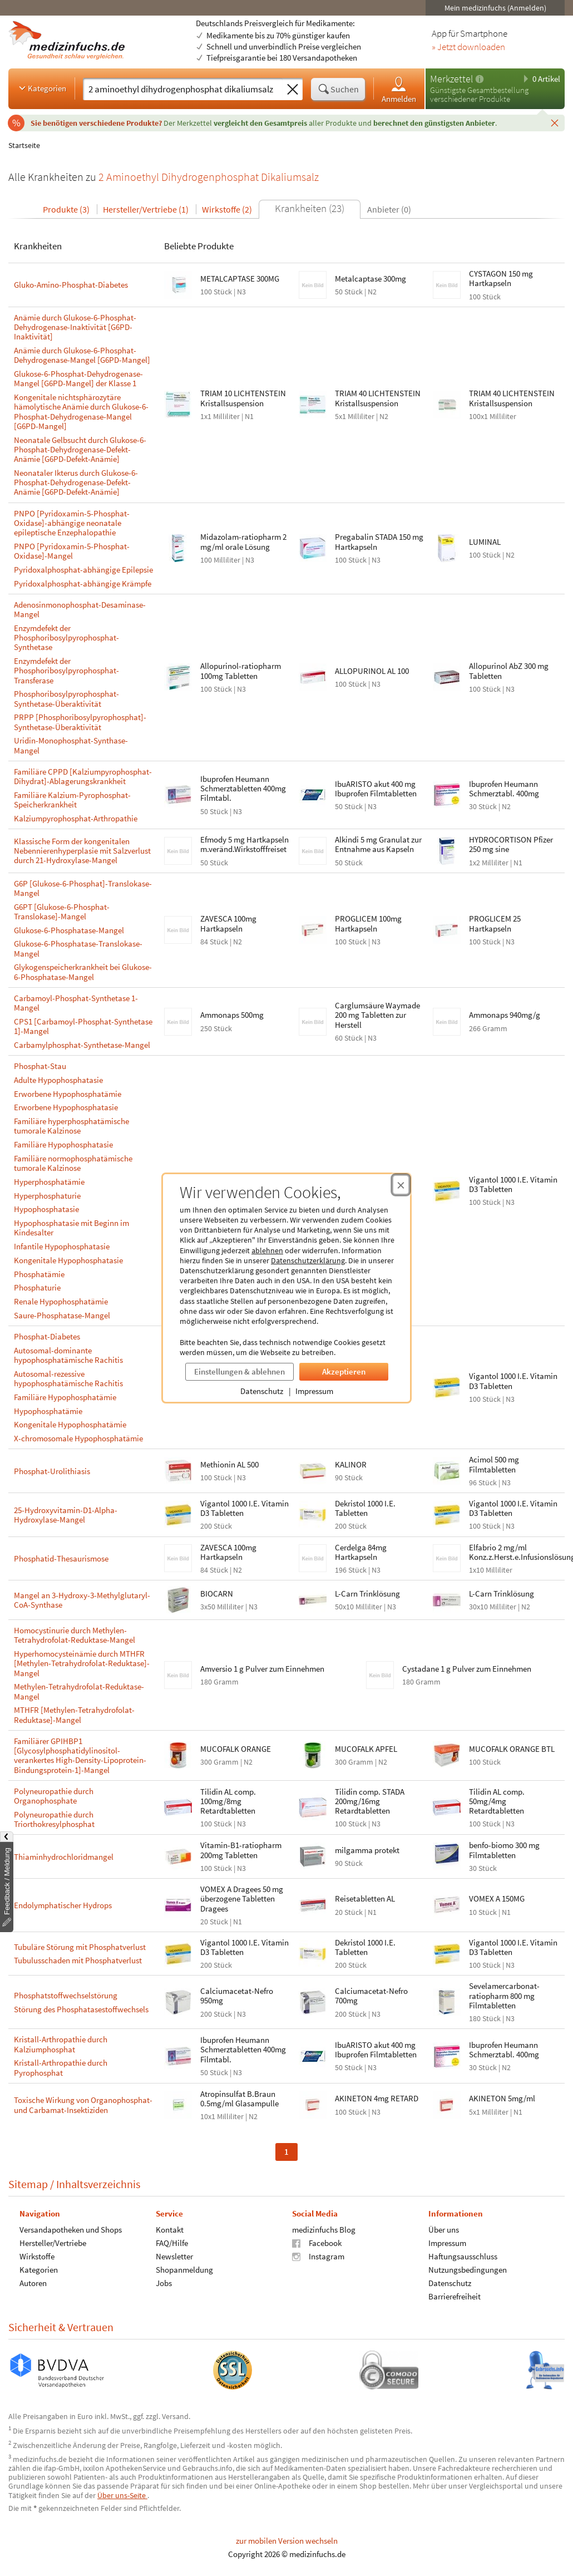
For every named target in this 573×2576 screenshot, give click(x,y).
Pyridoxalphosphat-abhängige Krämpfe (82, 583)
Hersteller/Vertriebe (52, 2243)
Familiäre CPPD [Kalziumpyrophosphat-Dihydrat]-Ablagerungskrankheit (83, 776)
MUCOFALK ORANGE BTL (512, 1748)
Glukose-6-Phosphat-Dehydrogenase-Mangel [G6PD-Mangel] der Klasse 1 (78, 378)
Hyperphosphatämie (49, 1181)
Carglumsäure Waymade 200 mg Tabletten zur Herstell (377, 1015)
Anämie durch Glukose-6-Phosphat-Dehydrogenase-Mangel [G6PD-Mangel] (82, 355)
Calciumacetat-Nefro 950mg (236, 1996)
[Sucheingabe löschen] (293, 89)
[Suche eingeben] (183, 89)
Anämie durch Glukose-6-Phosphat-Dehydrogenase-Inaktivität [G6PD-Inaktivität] (75, 327)
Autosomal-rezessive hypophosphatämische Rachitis (68, 1378)
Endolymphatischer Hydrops (63, 1905)
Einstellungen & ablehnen (239, 1371)
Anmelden (399, 89)
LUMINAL (485, 541)
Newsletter (174, 2256)
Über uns (443, 2229)
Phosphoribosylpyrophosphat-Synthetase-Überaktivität (66, 698)
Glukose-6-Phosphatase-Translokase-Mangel (78, 948)
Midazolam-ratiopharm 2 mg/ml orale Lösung (243, 541)
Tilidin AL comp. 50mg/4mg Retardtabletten (497, 1801)
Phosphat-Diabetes (47, 1336)
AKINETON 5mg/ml (502, 2098)
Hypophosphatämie (48, 1411)
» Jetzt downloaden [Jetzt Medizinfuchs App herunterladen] (468, 47)
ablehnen (267, 1250)
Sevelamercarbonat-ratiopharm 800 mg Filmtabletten (504, 1996)
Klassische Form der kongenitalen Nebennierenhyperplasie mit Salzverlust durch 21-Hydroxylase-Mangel (82, 850)
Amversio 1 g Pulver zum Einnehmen (262, 1668)
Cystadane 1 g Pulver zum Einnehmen (466, 1668)
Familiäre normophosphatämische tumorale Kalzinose (73, 1163)
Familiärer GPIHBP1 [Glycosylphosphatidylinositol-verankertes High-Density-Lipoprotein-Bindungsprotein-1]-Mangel (80, 1755)
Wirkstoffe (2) (227, 209)
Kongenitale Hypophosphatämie (70, 1424)
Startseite (24, 145)
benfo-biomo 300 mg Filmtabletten (504, 1850)
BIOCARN (216, 1593)
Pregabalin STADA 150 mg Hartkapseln (379, 541)
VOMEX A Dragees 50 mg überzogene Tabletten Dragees (241, 1899)
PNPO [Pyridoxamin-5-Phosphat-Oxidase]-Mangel (72, 551)
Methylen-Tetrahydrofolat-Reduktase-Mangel (79, 1691)
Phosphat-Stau (40, 1066)
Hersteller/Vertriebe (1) (146, 209)
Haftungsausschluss (462, 2256)
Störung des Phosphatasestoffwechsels (81, 2009)
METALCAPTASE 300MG (239, 278)
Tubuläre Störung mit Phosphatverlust (80, 1947)
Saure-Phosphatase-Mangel (62, 1315)
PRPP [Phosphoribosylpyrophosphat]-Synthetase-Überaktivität (80, 722)
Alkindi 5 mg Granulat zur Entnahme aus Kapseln (378, 844)
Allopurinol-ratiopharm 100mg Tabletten (240, 671)
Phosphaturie (37, 1287)
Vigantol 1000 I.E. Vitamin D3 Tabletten (513, 1184)
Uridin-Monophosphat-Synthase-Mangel (71, 745)
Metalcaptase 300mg (370, 278)
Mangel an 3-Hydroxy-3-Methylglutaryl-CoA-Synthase (82, 1600)
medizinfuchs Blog (323, 2229)
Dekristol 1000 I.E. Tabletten (365, 1508)
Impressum (314, 1391)
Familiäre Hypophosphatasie (63, 1144)
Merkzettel (451, 78)
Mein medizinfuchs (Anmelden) (495, 8)
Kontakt (170, 2229)
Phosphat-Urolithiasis (52, 1471)
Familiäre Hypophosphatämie (65, 1397)
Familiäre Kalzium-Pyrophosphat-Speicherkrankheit (72, 800)
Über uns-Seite (122, 2495)
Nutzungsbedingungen (467, 2269)
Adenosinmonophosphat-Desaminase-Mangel (80, 609)
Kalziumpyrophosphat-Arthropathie (75, 818)
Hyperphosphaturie (47, 1195)
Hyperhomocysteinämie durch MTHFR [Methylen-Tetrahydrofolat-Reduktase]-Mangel (82, 1663)
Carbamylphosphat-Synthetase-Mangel (82, 1045)
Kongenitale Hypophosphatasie (68, 1260)
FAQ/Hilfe (172, 2243)
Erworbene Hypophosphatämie (67, 1094)
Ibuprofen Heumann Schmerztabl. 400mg (504, 789)
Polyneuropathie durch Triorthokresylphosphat (54, 1819)
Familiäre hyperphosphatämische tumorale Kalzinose (71, 1126)
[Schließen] (554, 122)
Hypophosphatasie (46, 1209)
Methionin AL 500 (229, 1464)
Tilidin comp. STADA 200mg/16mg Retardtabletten (369, 1801)
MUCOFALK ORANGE (235, 1748)
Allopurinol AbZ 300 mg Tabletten (509, 671)
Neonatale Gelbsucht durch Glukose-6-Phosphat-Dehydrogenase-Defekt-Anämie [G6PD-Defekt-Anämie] (80, 449)
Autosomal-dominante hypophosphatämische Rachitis (68, 1355)
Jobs (164, 2283)
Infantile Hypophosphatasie (62, 1246)
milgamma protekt (367, 1850)
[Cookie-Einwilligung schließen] (400, 1185)
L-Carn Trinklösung (367, 1593)
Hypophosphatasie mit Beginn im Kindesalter (71, 1228)
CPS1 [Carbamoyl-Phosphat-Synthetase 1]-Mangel (83, 1026)
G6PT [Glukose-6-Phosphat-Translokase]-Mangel (62, 912)
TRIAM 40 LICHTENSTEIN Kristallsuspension (378, 398)
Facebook (317, 2243)
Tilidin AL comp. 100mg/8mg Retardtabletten (228, 1801)
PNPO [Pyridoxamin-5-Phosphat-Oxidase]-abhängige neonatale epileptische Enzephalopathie (72, 523)
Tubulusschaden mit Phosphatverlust (78, 1960)
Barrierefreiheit (454, 2296)
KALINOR (351, 1464)
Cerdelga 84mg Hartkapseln (361, 1552)
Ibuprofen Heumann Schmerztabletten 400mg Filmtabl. (243, 789)
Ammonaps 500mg (232, 1014)
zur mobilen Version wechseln (287, 2540)
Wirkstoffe (37, 2256)
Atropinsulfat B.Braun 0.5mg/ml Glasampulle (239, 2099)
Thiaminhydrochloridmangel (63, 1856)
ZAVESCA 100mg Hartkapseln (228, 923)
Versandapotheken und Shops (70, 2229)
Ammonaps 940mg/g (504, 1014)
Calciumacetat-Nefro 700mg (371, 1996)
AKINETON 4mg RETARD (376, 2098)
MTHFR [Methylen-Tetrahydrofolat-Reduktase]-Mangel (74, 1715)
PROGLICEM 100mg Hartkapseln (368, 923)
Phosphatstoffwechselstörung (65, 1995)
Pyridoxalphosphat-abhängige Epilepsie (83, 569)
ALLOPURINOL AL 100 (372, 671)
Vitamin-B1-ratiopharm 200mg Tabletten (240, 1850)
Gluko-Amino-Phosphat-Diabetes (71, 284)
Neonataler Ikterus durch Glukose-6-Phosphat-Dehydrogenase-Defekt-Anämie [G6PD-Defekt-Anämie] (76, 482)
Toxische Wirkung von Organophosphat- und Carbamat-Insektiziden (83, 2105)
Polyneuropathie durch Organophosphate (53, 1796)
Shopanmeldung (184, 2269)
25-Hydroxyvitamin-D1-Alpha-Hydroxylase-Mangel (65, 1515)
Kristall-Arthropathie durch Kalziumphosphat (60, 2044)
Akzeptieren (343, 1371)
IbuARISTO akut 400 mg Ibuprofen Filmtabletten (376, 789)
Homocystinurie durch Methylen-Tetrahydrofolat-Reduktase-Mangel (74, 1635)
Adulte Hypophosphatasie (58, 1080)
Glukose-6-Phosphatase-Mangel (69, 930)
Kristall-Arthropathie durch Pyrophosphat (60, 2067)
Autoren (33, 2283)
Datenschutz (261, 1391)
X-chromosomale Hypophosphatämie (78, 1438)
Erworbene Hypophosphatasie (66, 1107)
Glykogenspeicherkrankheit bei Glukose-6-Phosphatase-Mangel (83, 972)
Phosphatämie (39, 1274)
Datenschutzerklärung (308, 1260)
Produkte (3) (66, 209)
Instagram (318, 2256)
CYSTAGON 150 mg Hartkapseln (501, 278)
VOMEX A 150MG (497, 1898)
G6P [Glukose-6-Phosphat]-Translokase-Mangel (83, 888)
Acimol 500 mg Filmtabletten (494, 1464)
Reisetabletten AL (365, 1898)
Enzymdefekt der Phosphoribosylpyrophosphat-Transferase (66, 670)
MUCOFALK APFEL (366, 1748)
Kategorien (41, 87)
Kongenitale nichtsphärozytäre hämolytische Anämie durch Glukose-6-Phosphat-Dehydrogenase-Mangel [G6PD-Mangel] (81, 411)
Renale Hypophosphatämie (61, 1301)
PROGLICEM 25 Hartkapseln (495, 923)
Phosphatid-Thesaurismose (61, 1558)
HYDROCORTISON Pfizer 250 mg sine (511, 844)
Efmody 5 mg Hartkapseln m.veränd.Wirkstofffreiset (244, 844)
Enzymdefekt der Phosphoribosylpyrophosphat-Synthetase (66, 637)
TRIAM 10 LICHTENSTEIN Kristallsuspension (243, 398)
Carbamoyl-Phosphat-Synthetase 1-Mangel (76, 1003)
